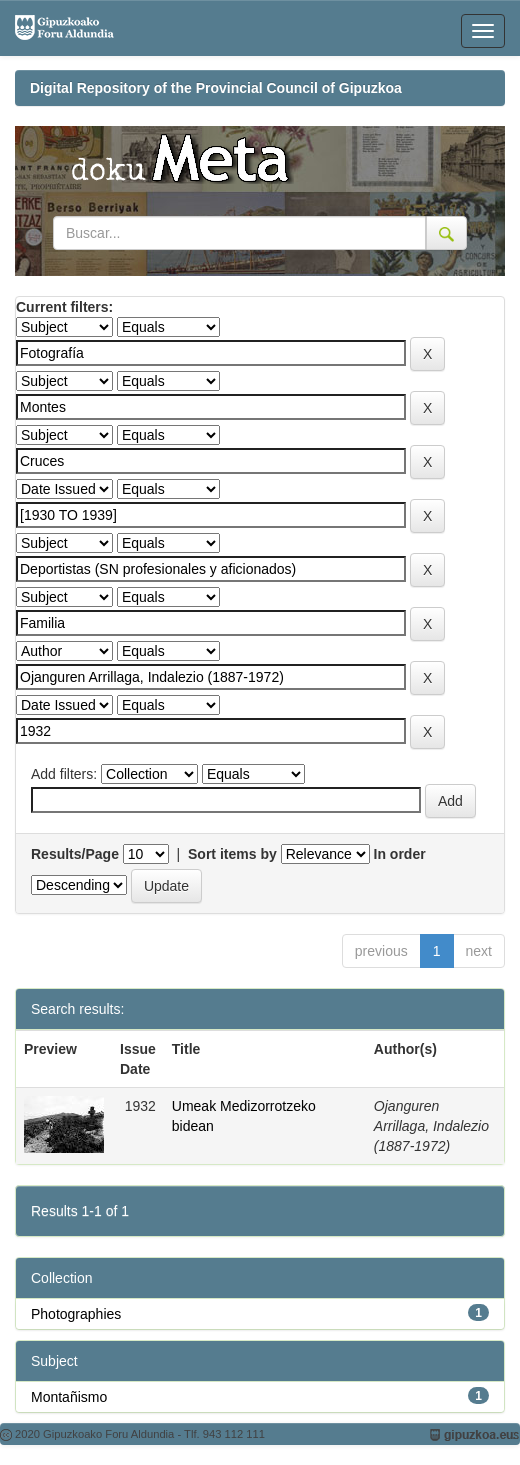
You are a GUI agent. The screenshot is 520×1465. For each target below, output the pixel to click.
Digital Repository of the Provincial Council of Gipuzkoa (216, 88)
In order (400, 854)
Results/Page (75, 854)
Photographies (76, 1314)
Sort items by (232, 854)
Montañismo (69, 1397)
